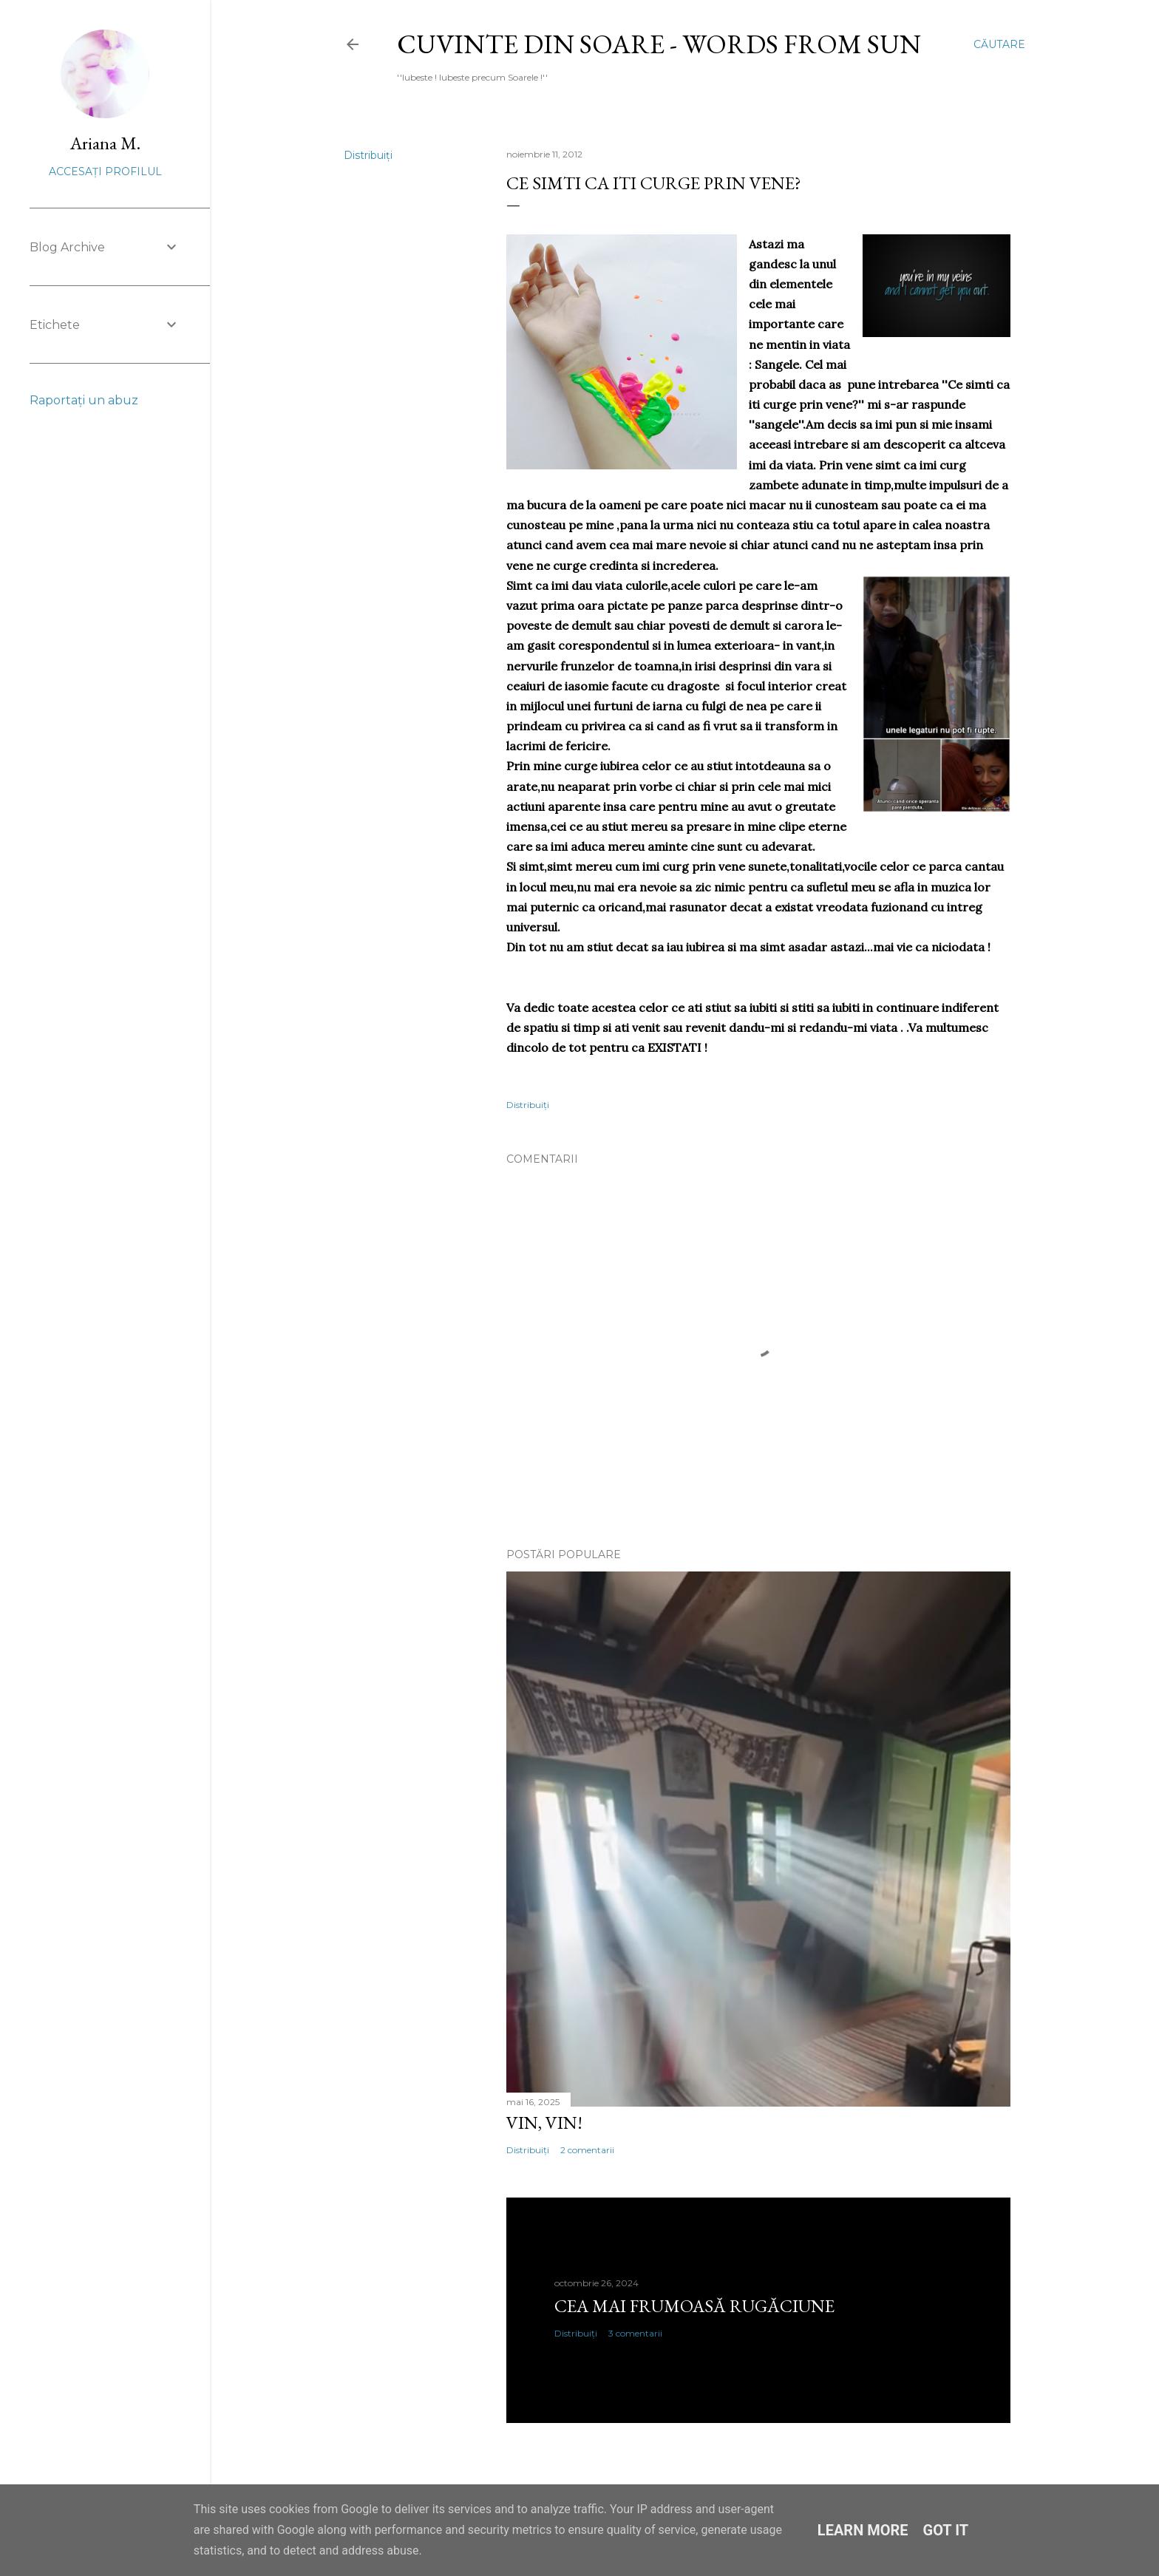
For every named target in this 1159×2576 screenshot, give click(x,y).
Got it (946, 2530)
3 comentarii (635, 2333)
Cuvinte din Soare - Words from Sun (659, 44)
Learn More (863, 2530)
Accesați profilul (105, 171)
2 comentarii (587, 2149)
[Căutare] (999, 44)
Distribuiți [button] (368, 155)
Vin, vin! (544, 2122)
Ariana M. (105, 143)
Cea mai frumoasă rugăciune (694, 2305)
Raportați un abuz (84, 400)
